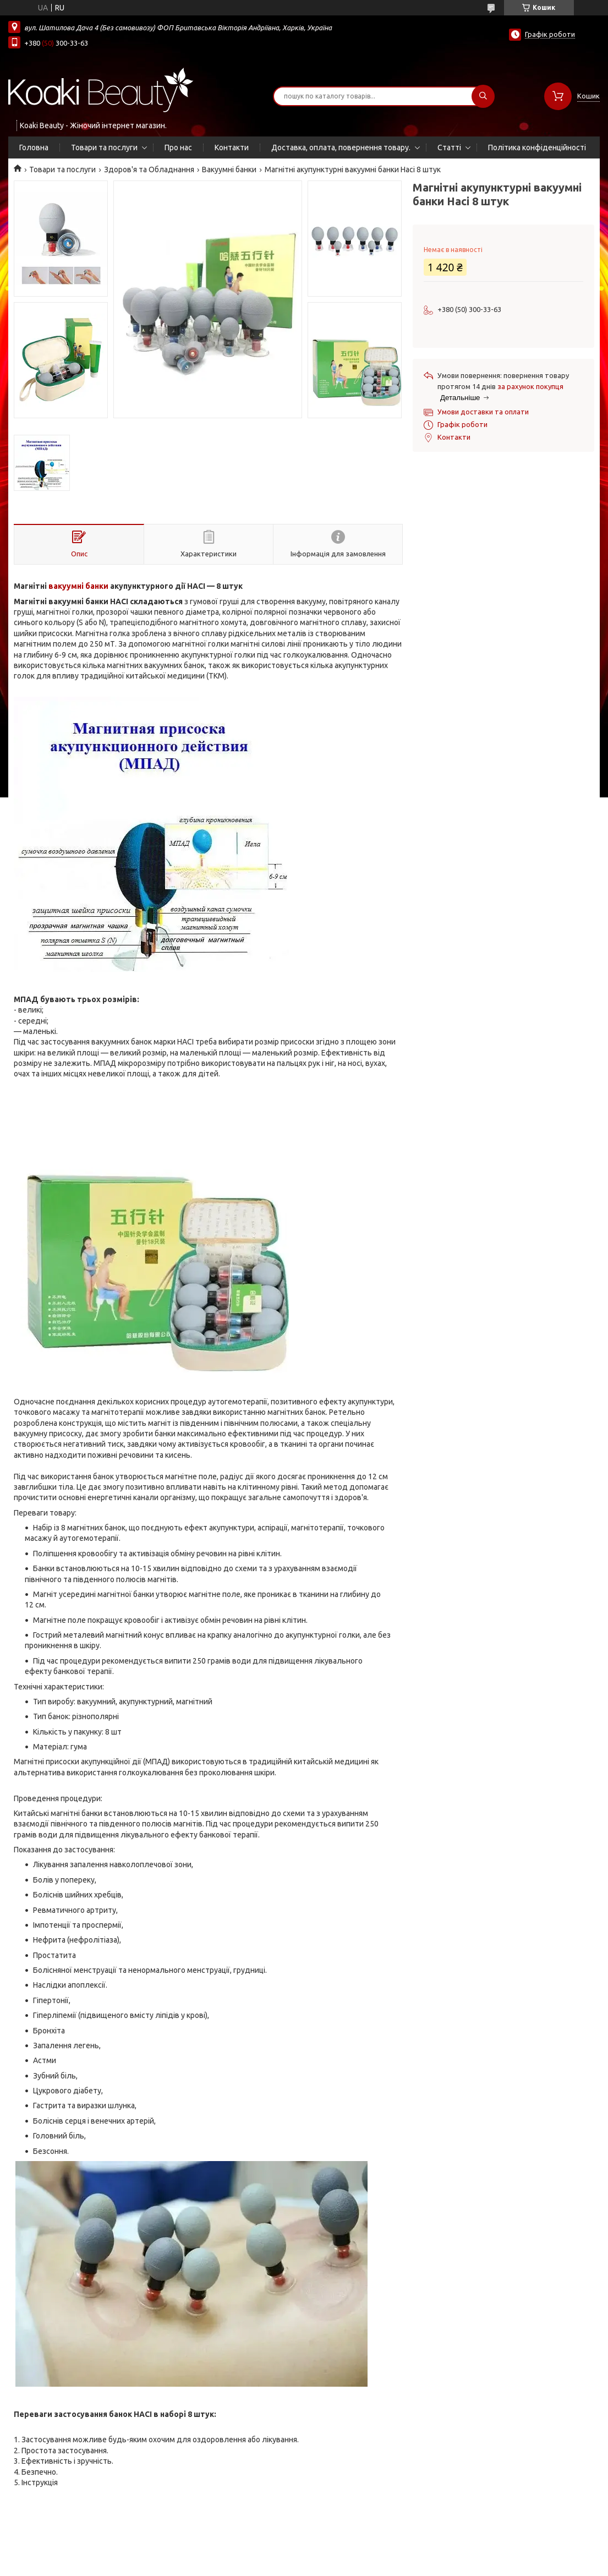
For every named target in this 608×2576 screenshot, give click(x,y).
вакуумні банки (78, 586)
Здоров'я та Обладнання (149, 169)
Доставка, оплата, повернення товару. (340, 147)
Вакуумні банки (229, 169)
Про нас (178, 147)
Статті (449, 147)
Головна (33, 147)
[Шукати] (483, 96)
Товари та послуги (104, 147)
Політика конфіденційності (537, 147)
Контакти (232, 147)
